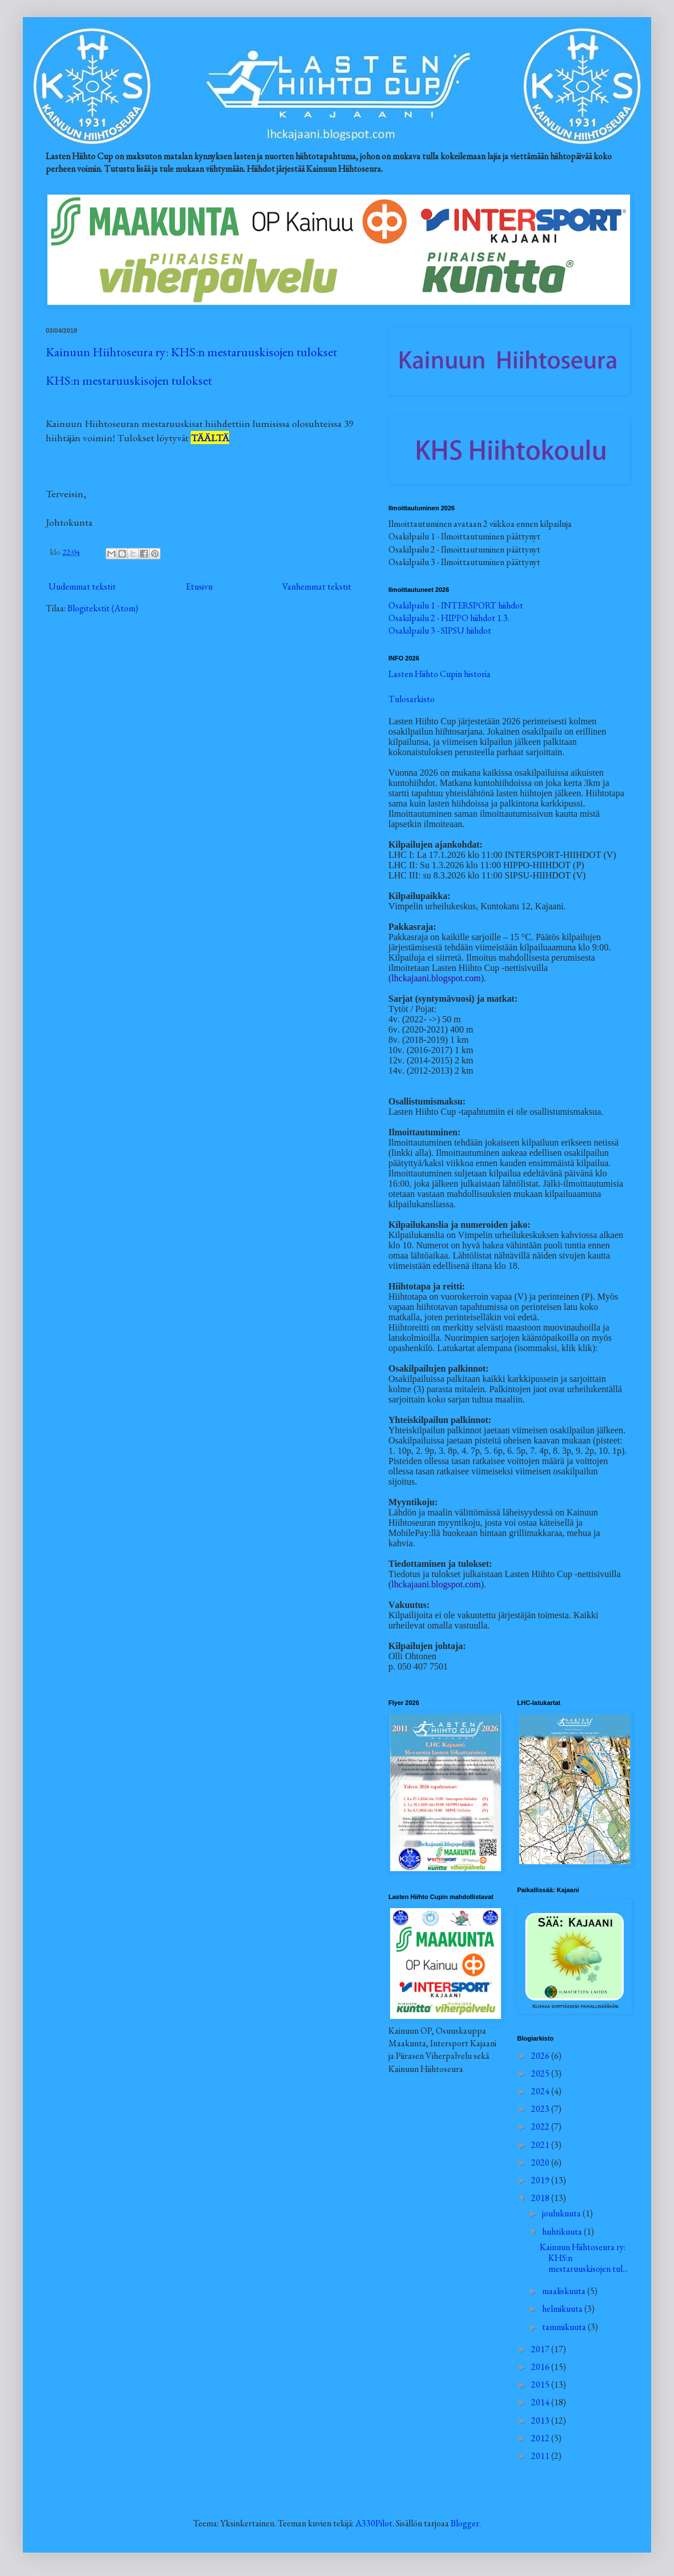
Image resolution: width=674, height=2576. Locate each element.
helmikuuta (563, 2309)
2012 (541, 2438)
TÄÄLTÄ (210, 437)
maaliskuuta (564, 2291)
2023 (541, 2109)
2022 (541, 2126)
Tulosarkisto (411, 699)
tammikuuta (565, 2327)
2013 (541, 2420)
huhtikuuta (563, 2232)
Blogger (465, 2523)
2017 (541, 2349)
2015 (541, 2384)
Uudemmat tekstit (82, 586)
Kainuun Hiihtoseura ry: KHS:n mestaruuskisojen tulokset (191, 352)
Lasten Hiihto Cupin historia (439, 674)
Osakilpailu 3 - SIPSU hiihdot (439, 630)
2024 (541, 2091)
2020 (541, 2162)
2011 (541, 2456)
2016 (541, 2367)
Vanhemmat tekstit (316, 586)
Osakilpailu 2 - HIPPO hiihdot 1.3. (448, 618)
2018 (541, 2198)
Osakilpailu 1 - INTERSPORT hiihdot (455, 605)
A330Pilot (373, 2523)
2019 (541, 2180)
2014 (541, 2402)
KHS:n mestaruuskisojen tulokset (129, 380)
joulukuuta (562, 2213)
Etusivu (199, 586)
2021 (541, 2145)
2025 (541, 2073)
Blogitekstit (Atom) (102, 608)
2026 (541, 2056)
